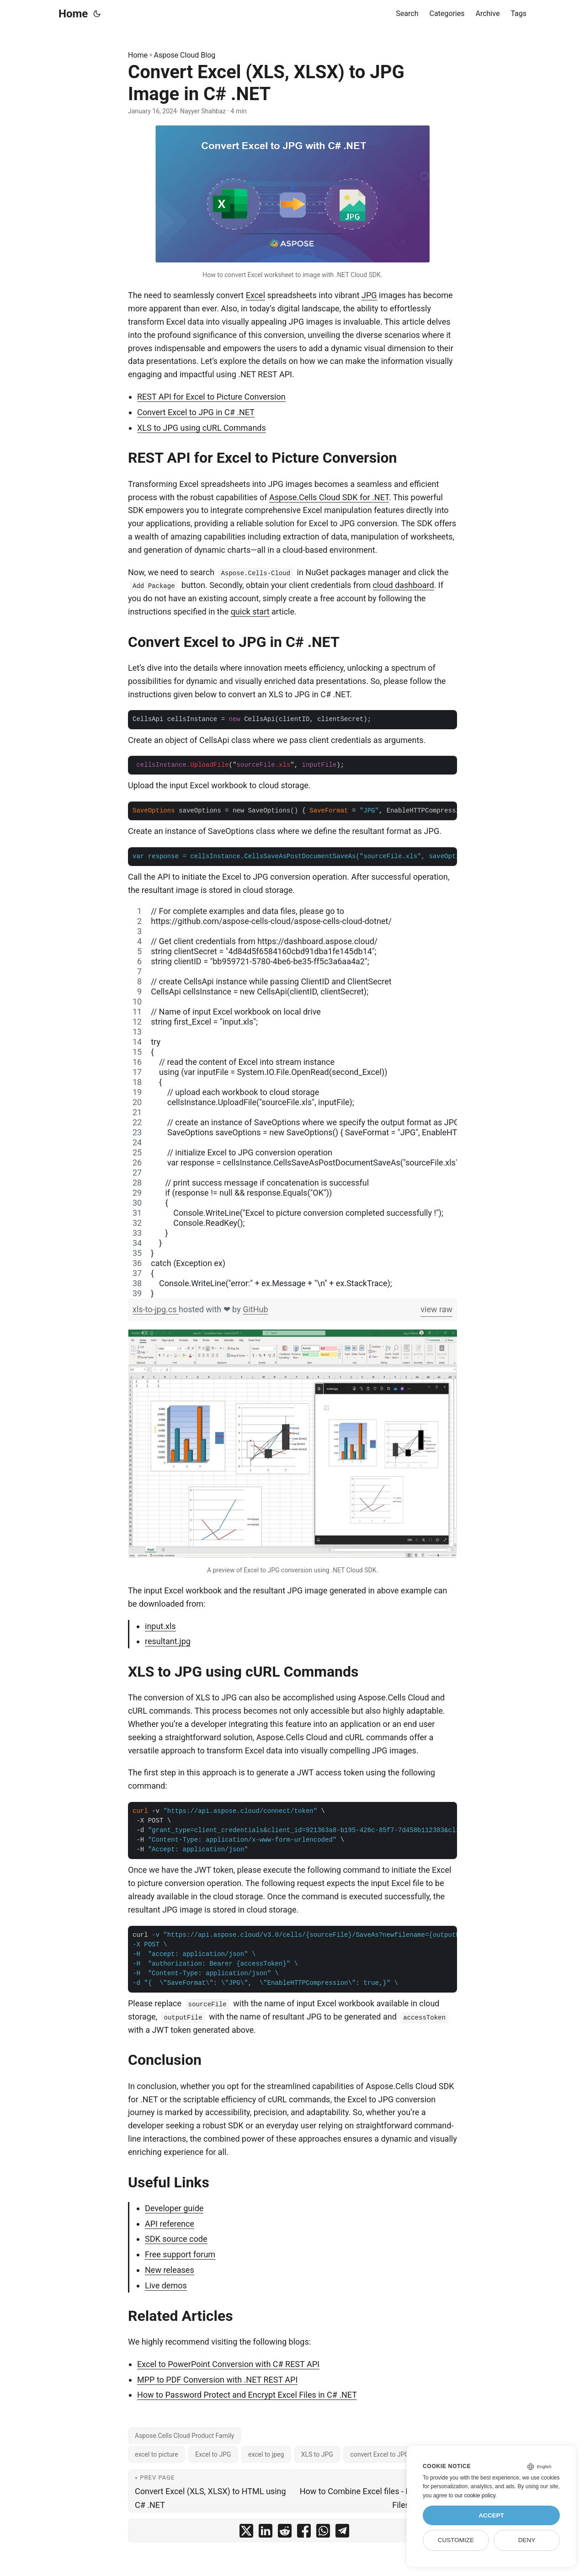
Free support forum (180, 2254)
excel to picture (156, 2454)
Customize (456, 2540)
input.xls (160, 1626)
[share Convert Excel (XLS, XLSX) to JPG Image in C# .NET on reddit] (285, 2533)
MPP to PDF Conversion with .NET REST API (217, 2379)
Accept (491, 2515)
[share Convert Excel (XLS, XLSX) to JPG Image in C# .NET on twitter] (246, 2533)
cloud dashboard (403, 585)
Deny (527, 2540)
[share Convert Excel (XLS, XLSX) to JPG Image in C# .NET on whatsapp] (323, 2533)
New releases (169, 2270)
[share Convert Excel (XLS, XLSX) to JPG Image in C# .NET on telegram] (342, 2533)
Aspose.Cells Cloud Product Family (184, 2435)
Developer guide (174, 2208)
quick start (250, 611)
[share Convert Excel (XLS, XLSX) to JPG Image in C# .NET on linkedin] (265, 2533)
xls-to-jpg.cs (156, 1309)
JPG (369, 295)
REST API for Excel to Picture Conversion (211, 396)
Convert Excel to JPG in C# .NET (196, 412)
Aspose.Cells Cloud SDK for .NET (329, 497)
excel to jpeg (266, 2454)
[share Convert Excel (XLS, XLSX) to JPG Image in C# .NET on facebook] (304, 2533)
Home (73, 13)
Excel (255, 295)
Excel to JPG (213, 2454)
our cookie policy (475, 2495)
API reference (169, 2224)
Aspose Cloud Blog (185, 55)
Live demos (166, 2285)
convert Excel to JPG (379, 2454)
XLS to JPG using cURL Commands (201, 428)
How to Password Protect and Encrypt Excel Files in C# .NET (247, 2395)
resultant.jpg (168, 1641)
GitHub (255, 1309)
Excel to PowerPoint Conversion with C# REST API (228, 2364)
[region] (292, 1102)
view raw (436, 1309)
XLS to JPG (317, 2454)
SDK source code (176, 2239)
